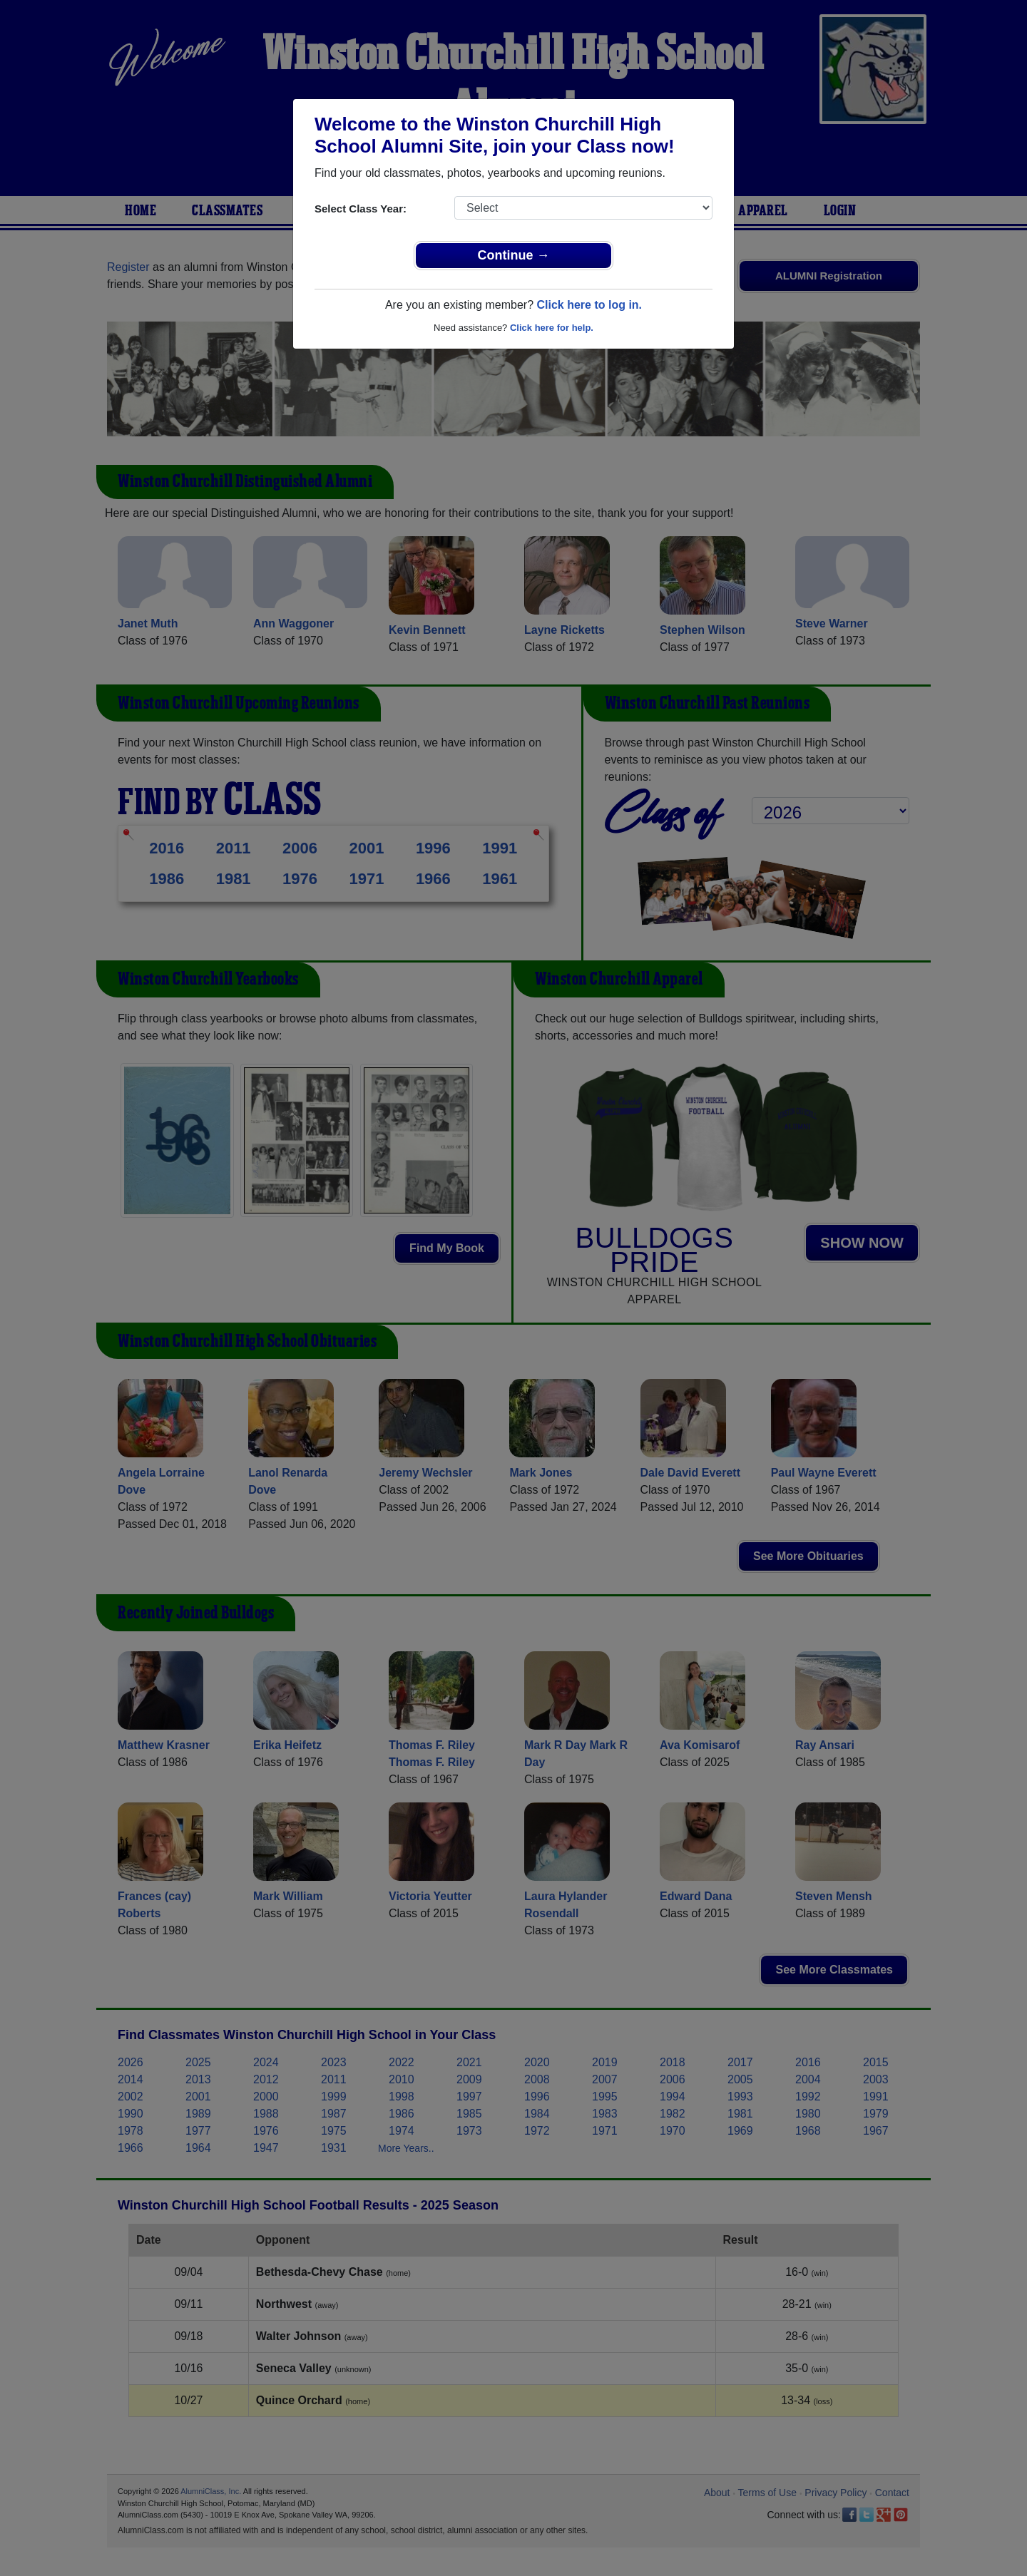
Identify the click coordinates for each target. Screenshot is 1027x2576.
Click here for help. (551, 327)
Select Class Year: (361, 208)
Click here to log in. (589, 305)
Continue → (514, 255)
